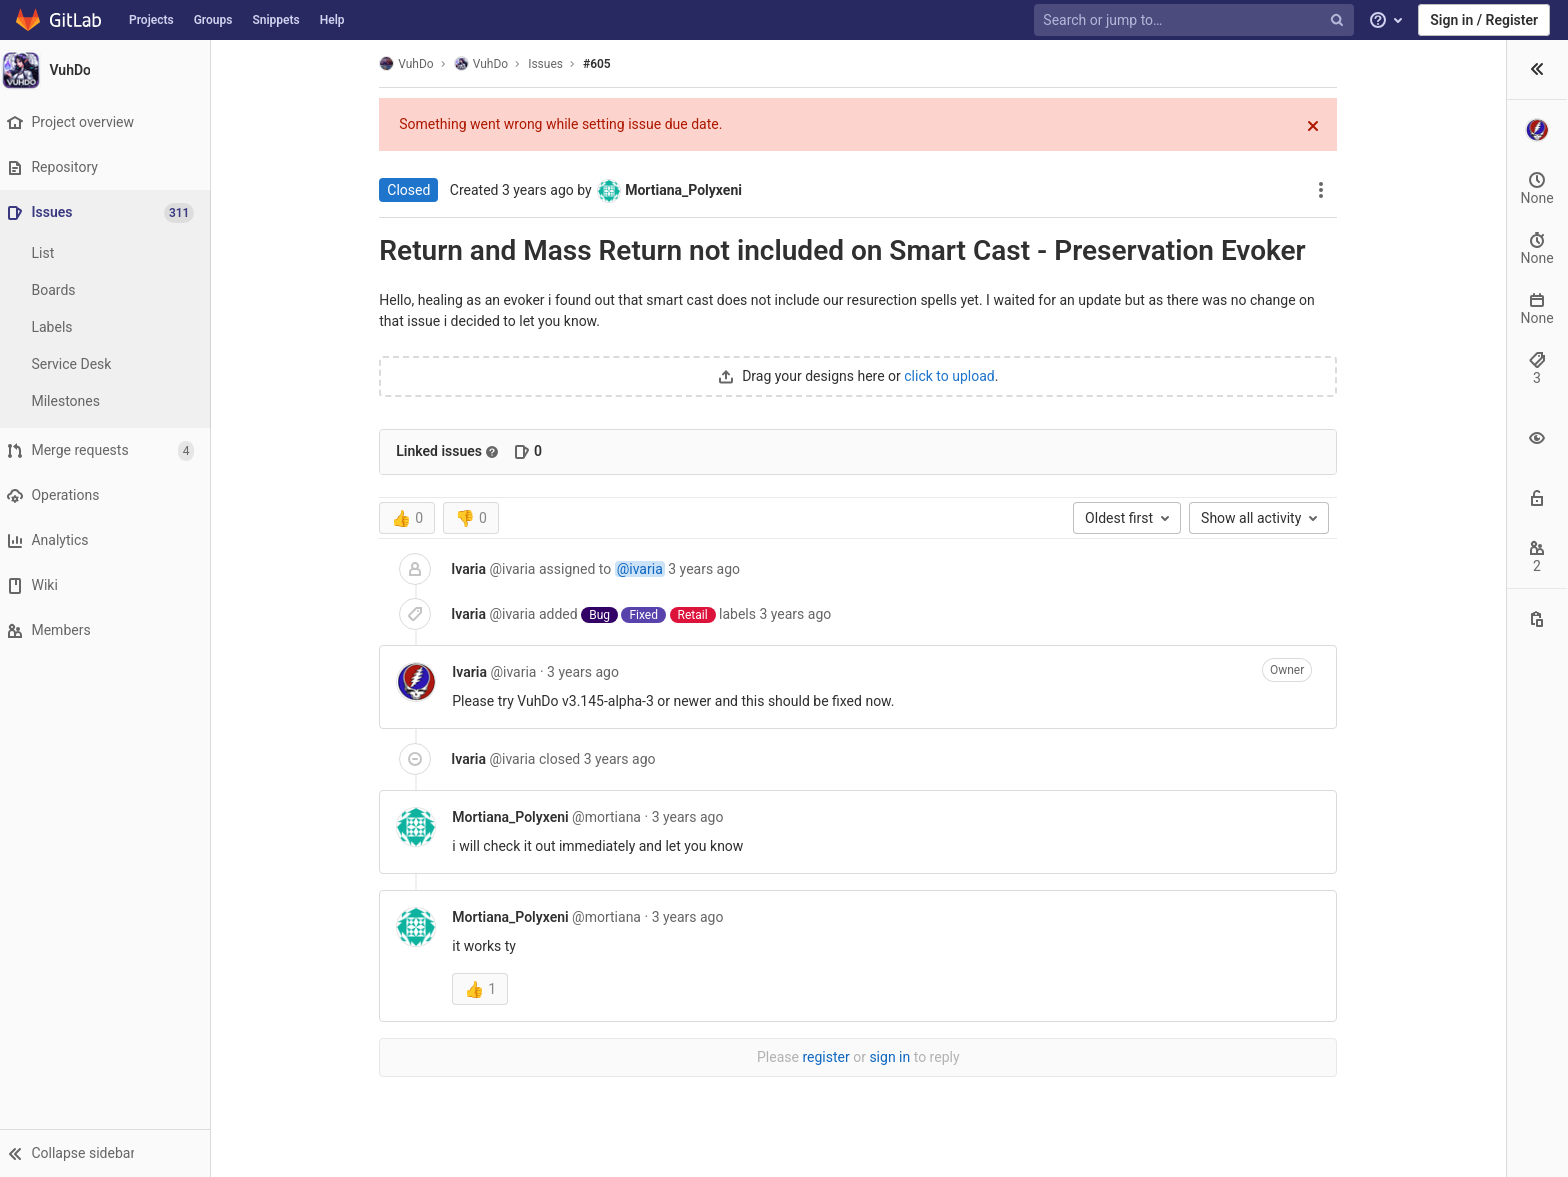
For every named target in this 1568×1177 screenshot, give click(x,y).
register (716, 1057)
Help (332, 20)
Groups (213, 20)
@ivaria (530, 569)
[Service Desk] (110, 364)
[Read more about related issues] (383, 452)
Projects (151, 20)
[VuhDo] (110, 70)
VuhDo (297, 63)
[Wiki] (109, 585)
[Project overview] (109, 122)
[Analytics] (109, 540)
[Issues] (111, 212)
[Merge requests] (109, 450)
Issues (436, 64)
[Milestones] (110, 401)
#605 (488, 64)
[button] (109, 1153)
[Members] (109, 630)
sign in (780, 1057)
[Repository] (109, 167)
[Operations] (109, 495)
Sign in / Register (1484, 20)
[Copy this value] (1537, 703)
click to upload (840, 376)
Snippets (275, 20)
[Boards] (110, 290)
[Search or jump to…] (1196, 20)
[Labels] (110, 327)
